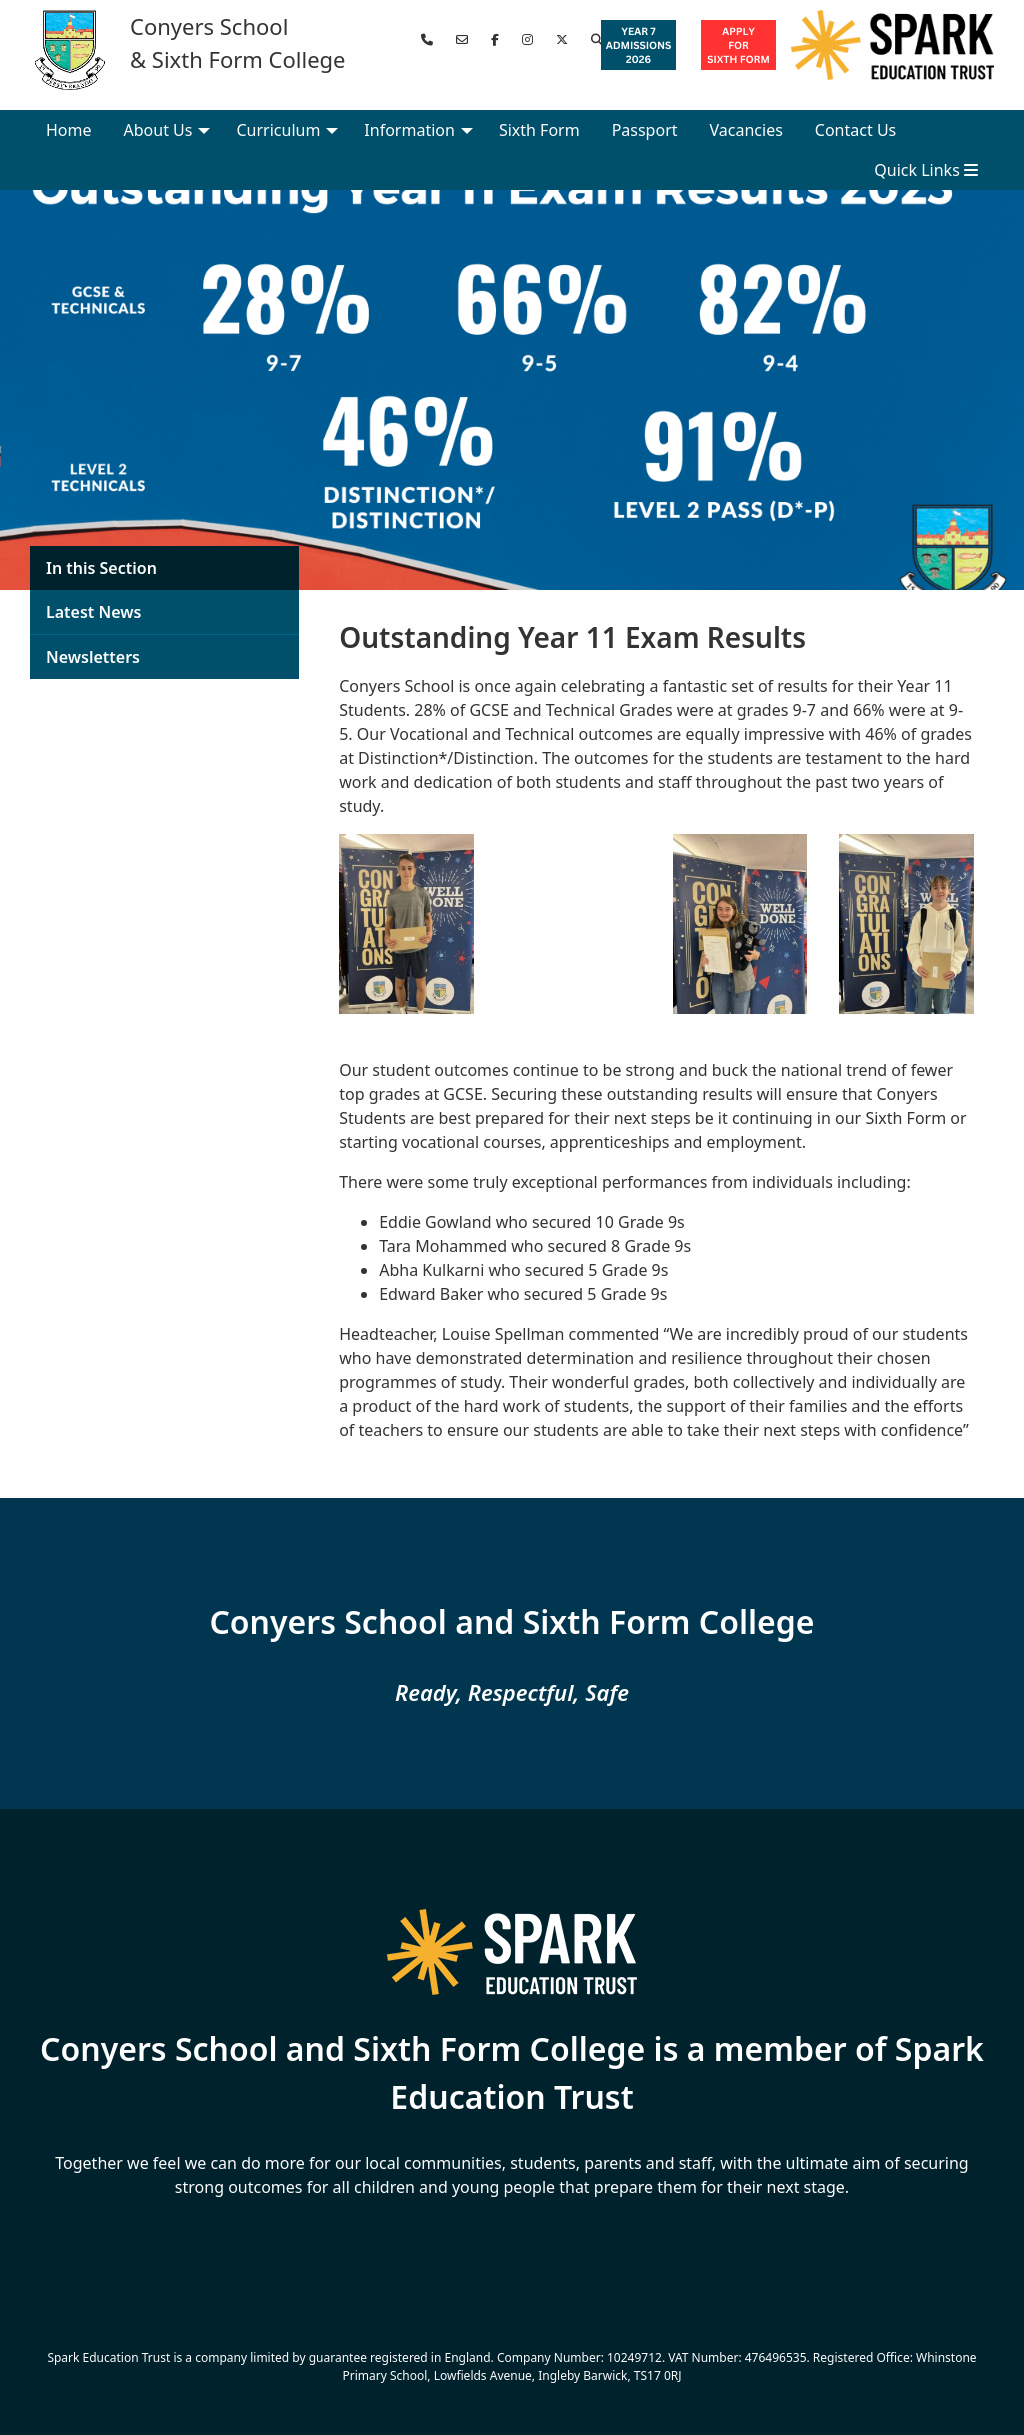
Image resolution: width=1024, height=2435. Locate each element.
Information (409, 130)
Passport (645, 130)
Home (69, 130)
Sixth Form (539, 130)
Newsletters (93, 657)
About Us (158, 130)
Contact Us (855, 130)
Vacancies (746, 130)
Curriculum (278, 130)
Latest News (93, 612)
